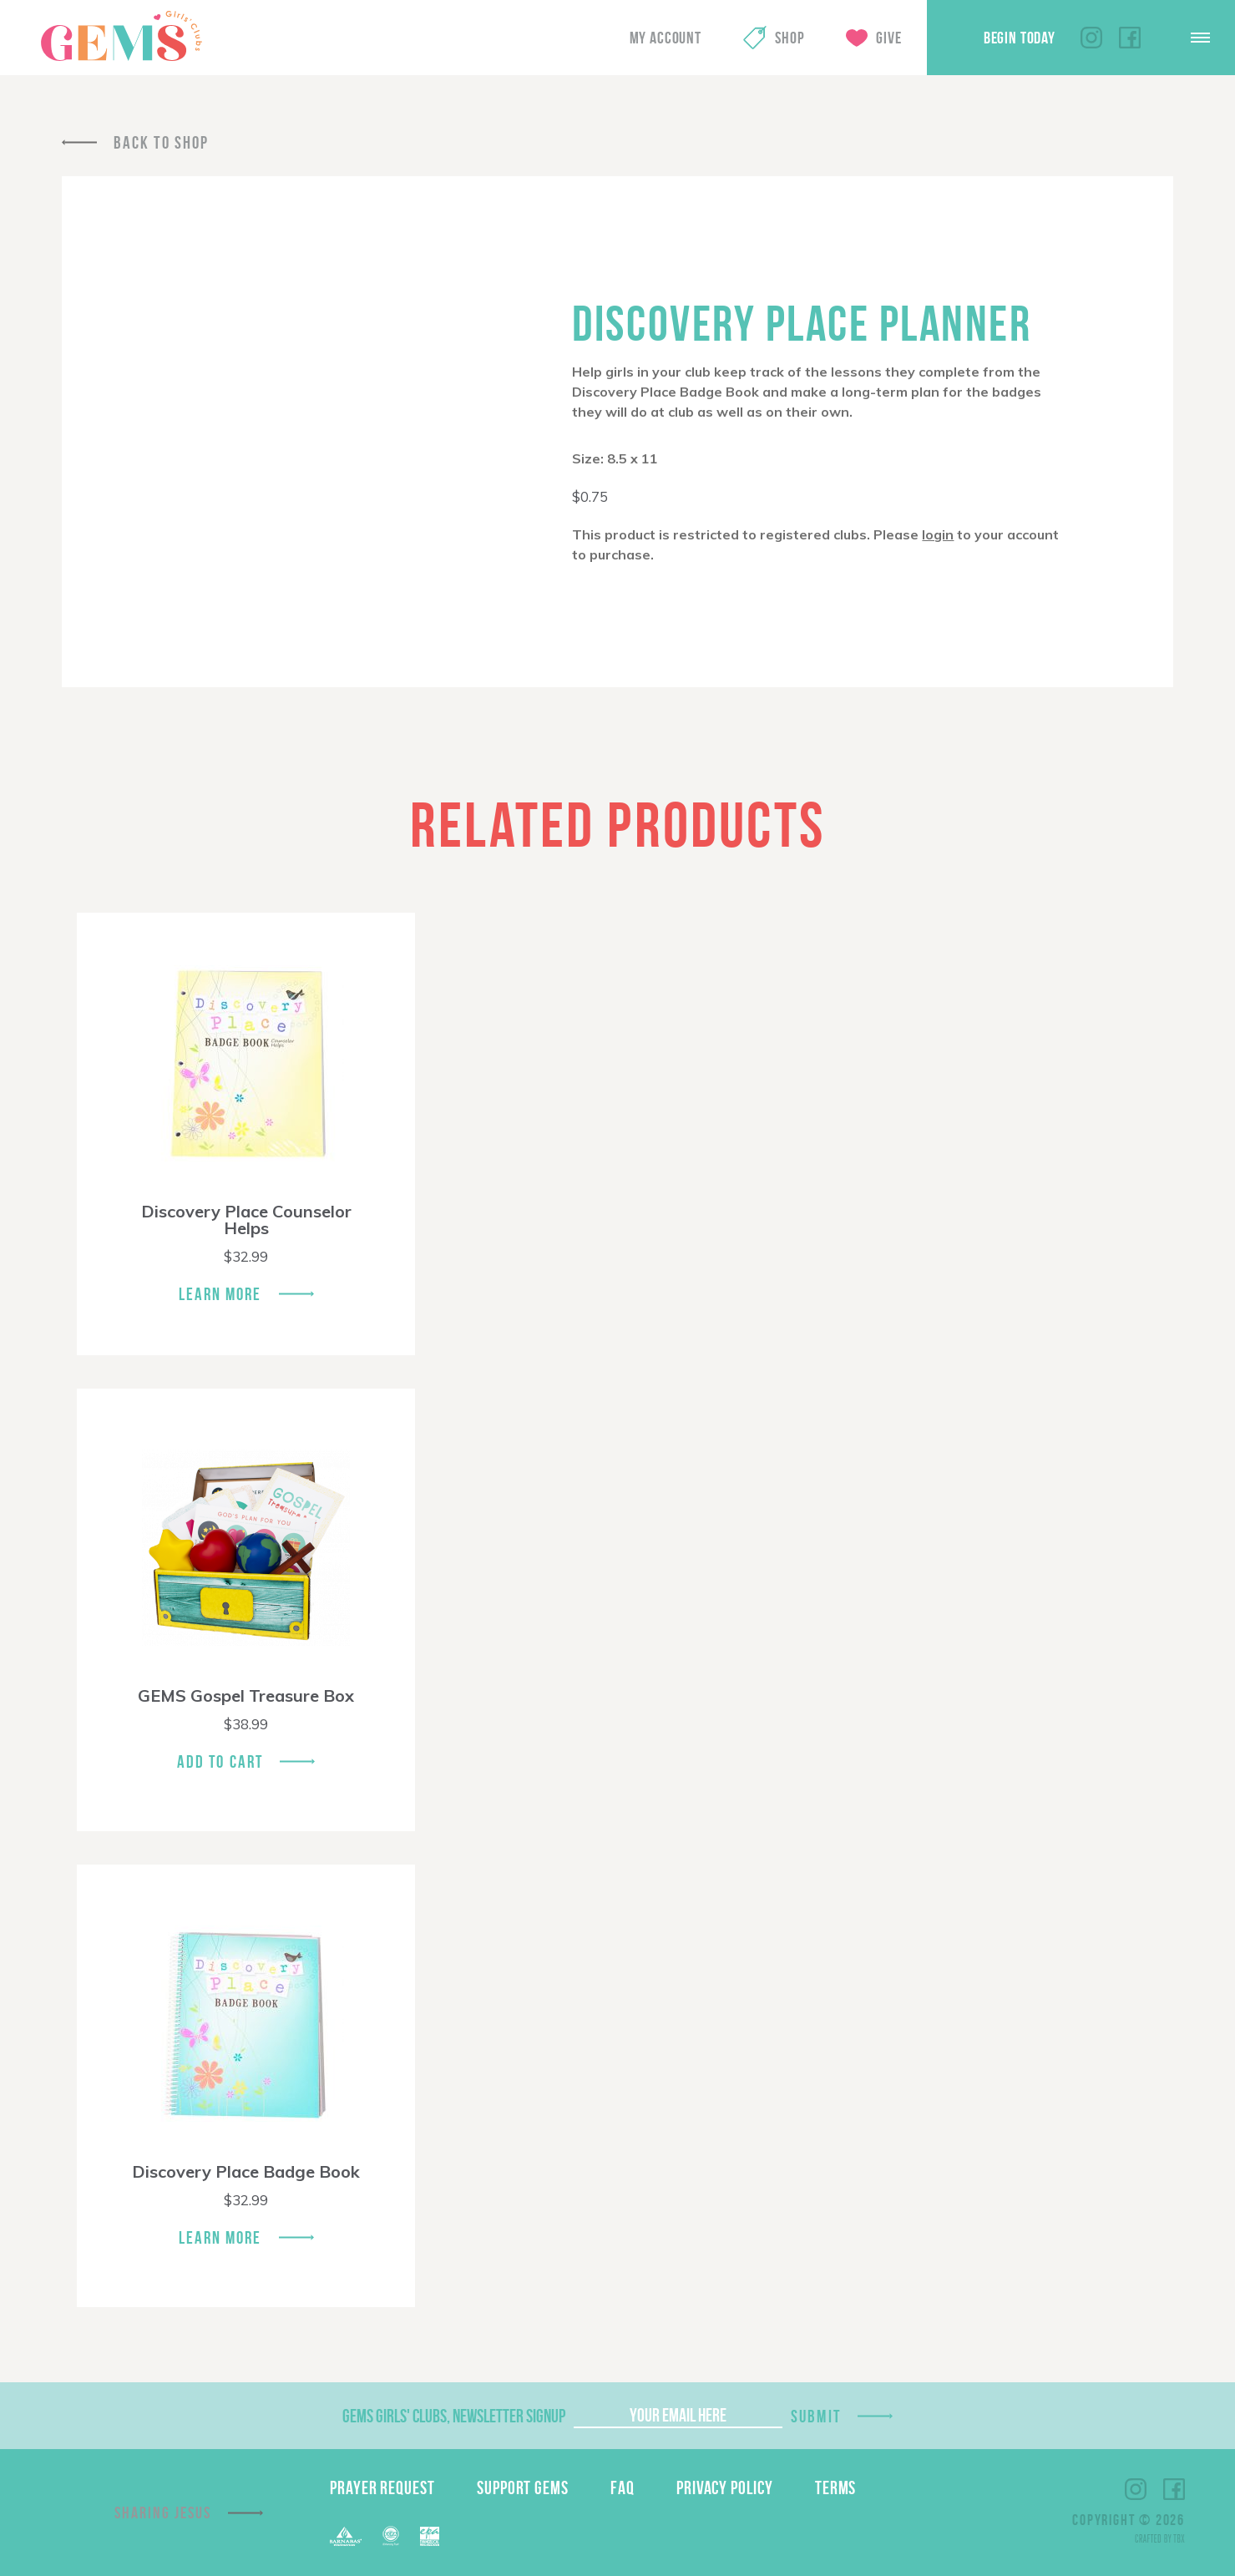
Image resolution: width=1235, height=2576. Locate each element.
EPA (429, 2536)
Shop (789, 37)
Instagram (1091, 37)
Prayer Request (382, 2487)
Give (888, 37)
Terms (836, 2487)
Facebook (1130, 37)
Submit (816, 2416)
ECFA (390, 2536)
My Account (665, 37)
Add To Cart (220, 1761)
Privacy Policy (724, 2487)
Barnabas (346, 2536)
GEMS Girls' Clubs (121, 36)
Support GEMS (523, 2487)
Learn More (220, 1294)
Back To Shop (161, 142)
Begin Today (1019, 37)
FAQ (622, 2487)
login (938, 534)
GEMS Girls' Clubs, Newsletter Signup (453, 2415)
